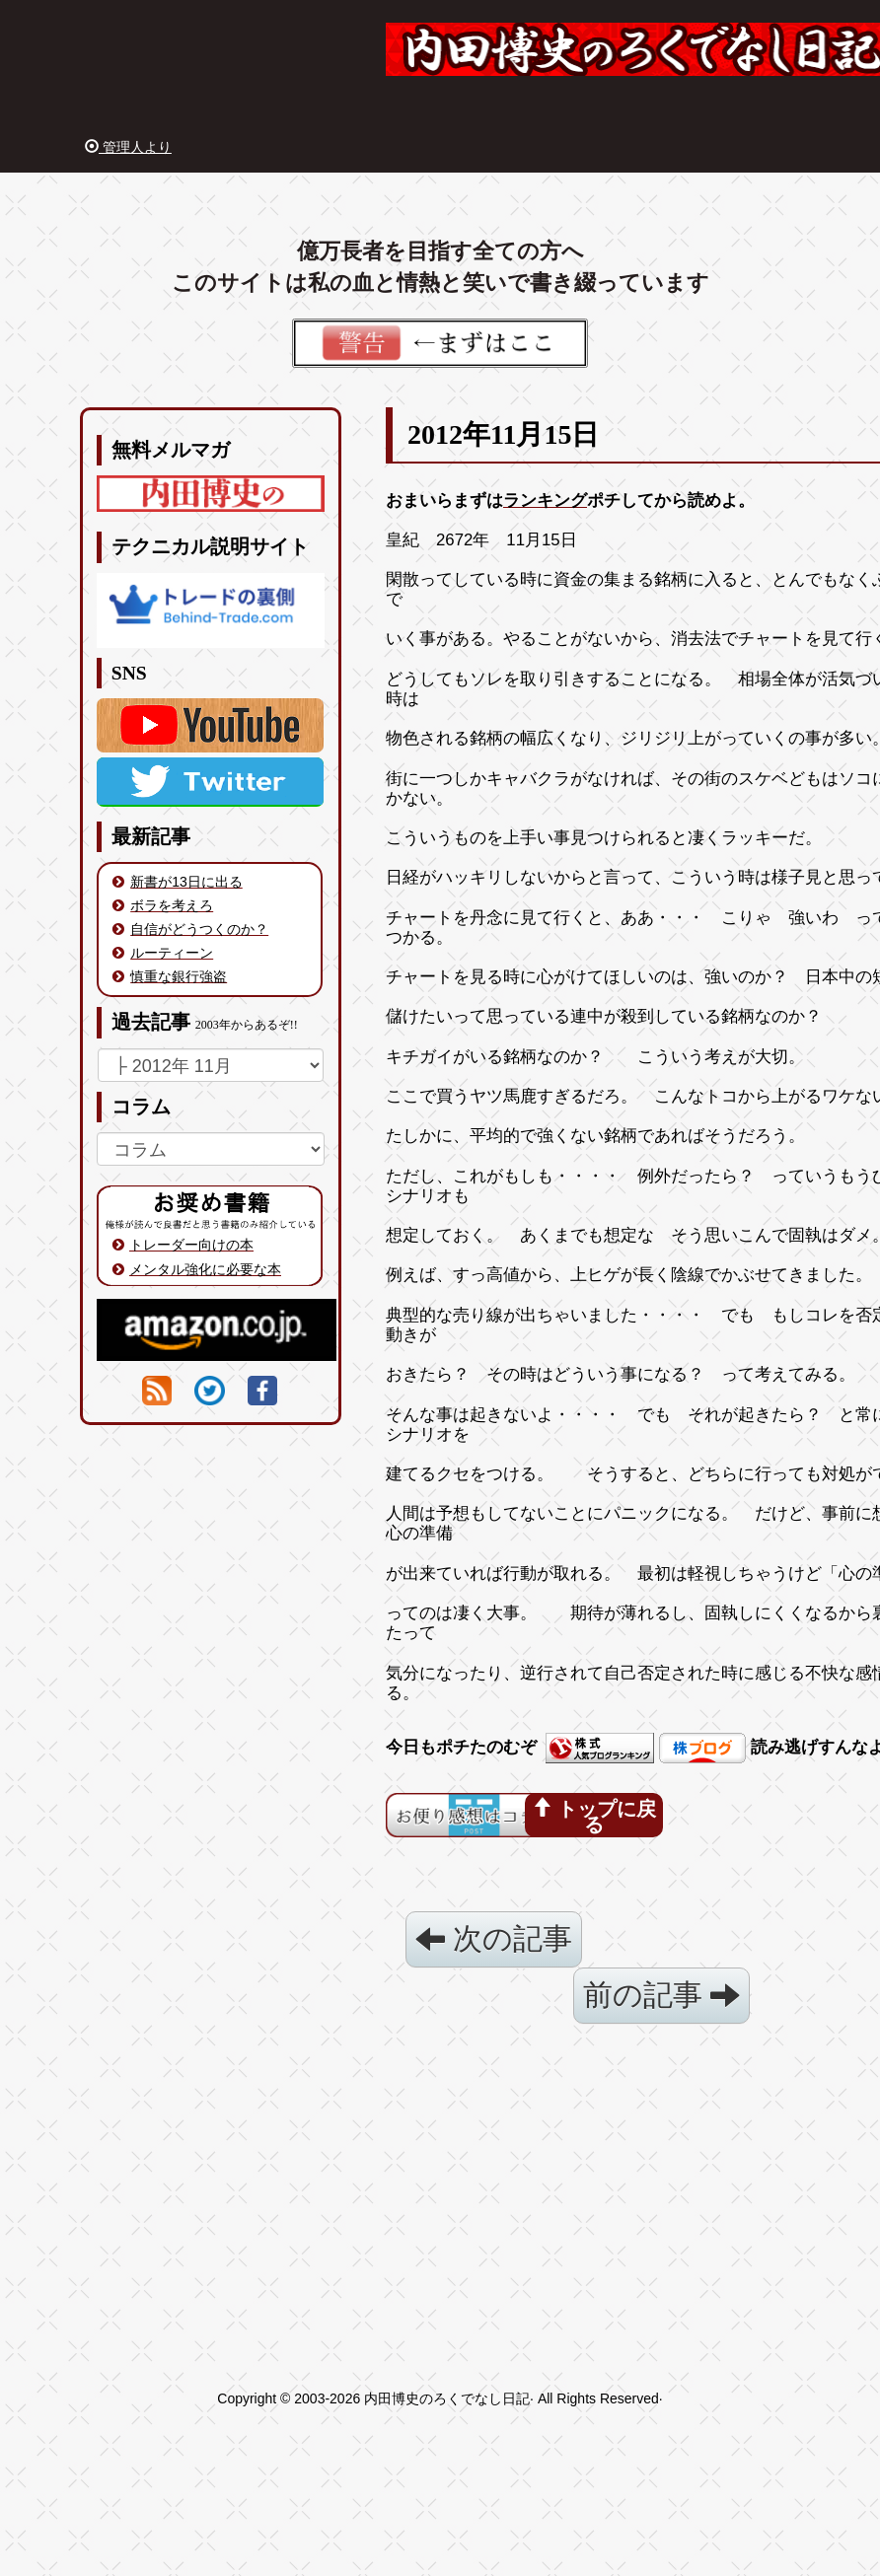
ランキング (545, 500)
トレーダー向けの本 (191, 1244)
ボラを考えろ (171, 905)
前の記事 (661, 1994)
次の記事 (493, 1938)
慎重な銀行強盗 (178, 976)
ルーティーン (171, 953)
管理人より (128, 147)
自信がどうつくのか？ (199, 929)
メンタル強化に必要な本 (205, 1269)
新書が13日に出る (186, 882)
